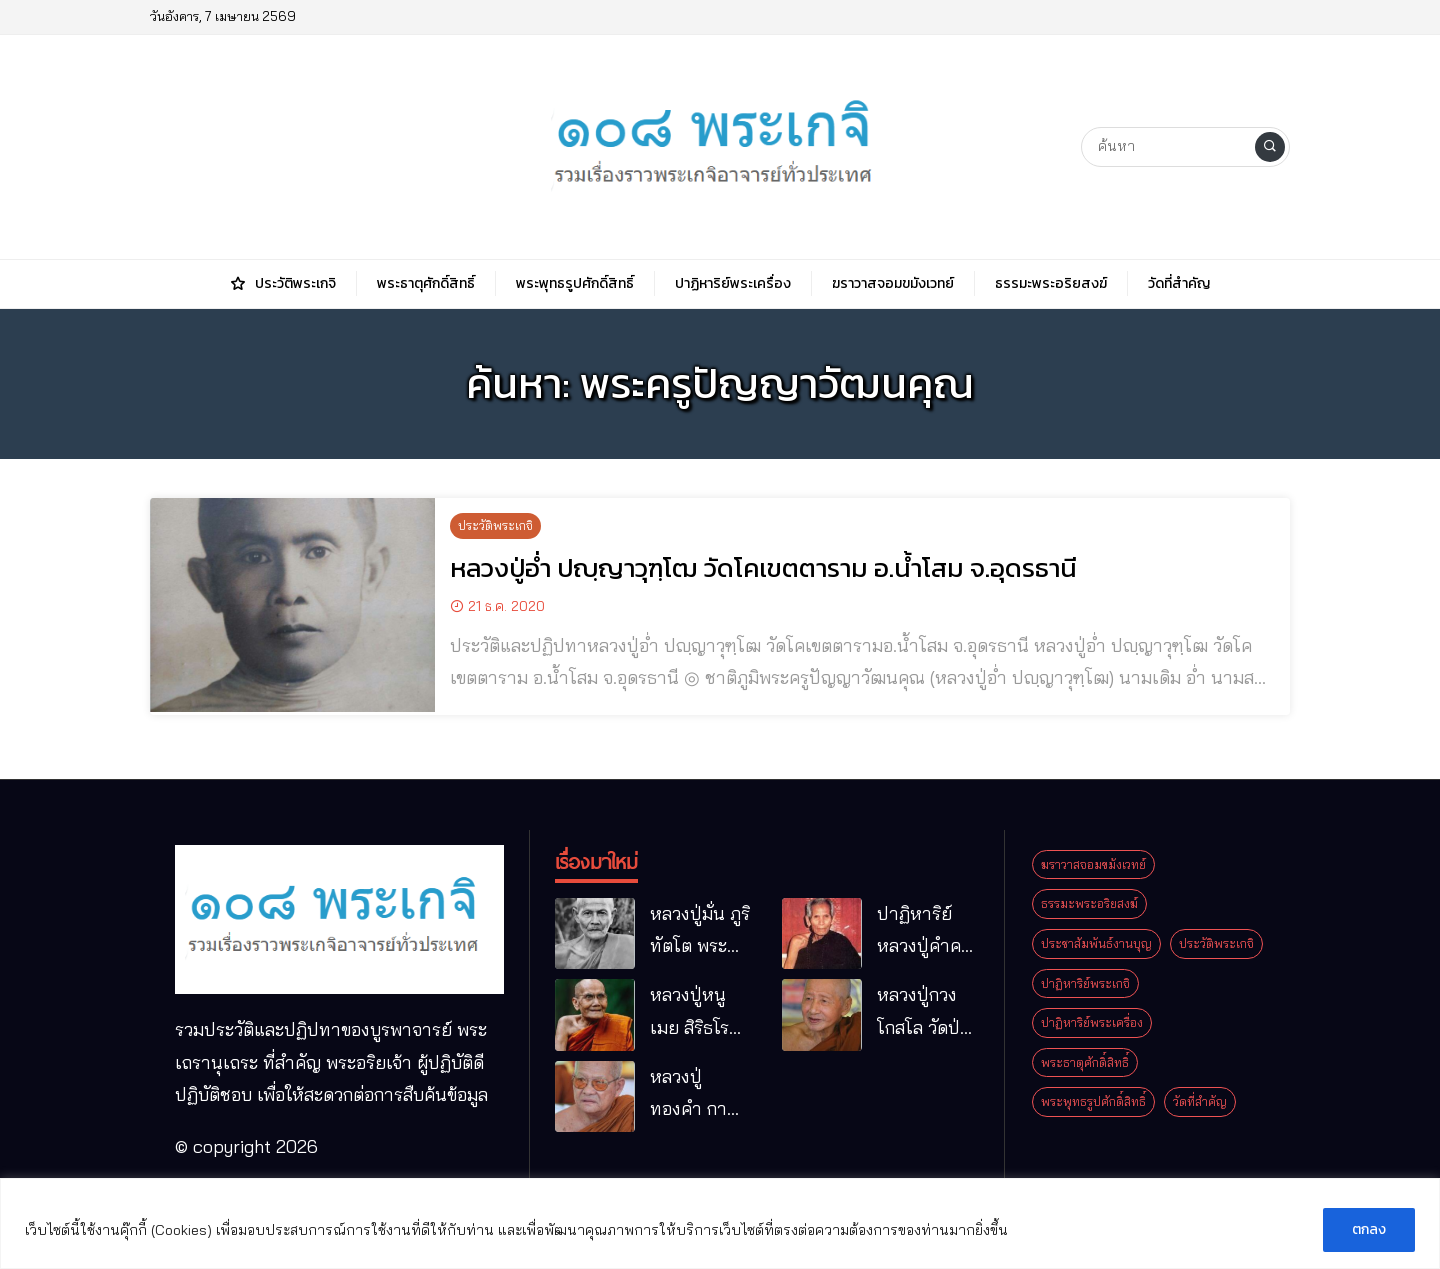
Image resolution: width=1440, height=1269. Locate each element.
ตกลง (1369, 1229)
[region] (720, 1223)
